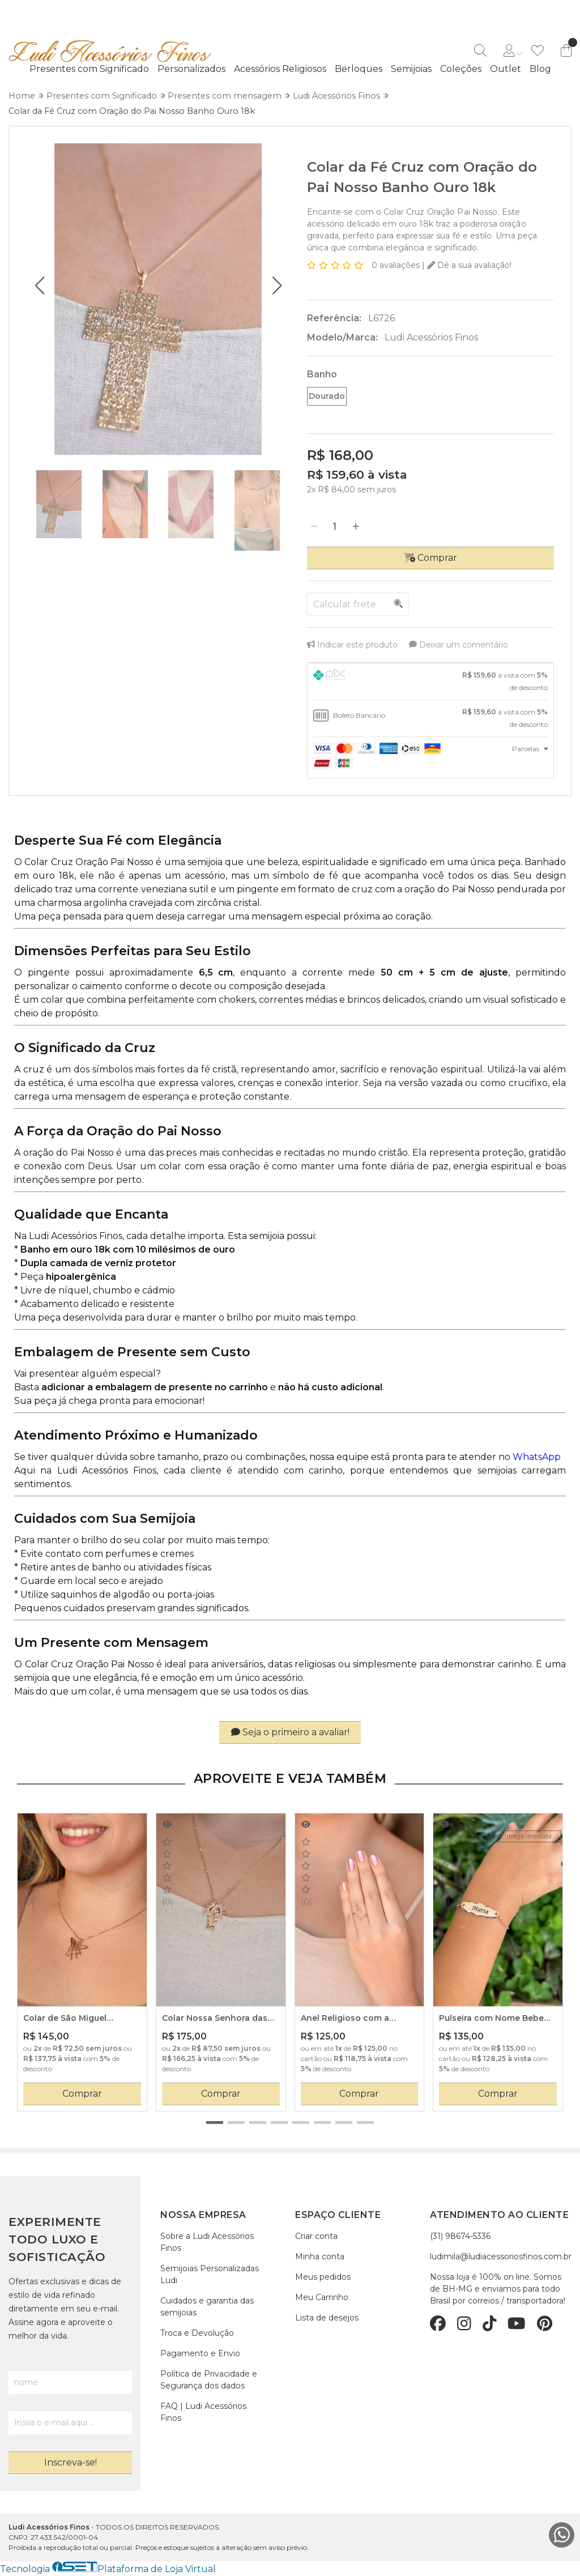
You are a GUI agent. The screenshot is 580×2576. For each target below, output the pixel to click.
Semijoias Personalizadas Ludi (209, 2274)
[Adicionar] (355, 526)
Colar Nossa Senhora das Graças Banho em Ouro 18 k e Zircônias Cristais (220, 2018)
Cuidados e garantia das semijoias (207, 2307)
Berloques (358, 68)
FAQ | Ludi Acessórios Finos (203, 2412)
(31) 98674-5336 (460, 2236)
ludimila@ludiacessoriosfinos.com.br (501, 2256)
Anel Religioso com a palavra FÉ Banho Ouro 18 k (358, 2018)
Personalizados (191, 68)
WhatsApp (537, 1456)
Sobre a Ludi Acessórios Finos (207, 2242)
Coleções (460, 68)
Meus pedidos (323, 2277)
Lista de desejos (327, 2318)
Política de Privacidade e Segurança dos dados (208, 2380)
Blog (540, 68)
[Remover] (314, 526)
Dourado (327, 396)
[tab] (430, 681)
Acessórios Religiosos (280, 68)
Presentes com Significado (89, 68)
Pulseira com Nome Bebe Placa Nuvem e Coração (491, 2018)
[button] (39, 285)
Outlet (505, 68)
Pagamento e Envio (200, 2353)
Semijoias (411, 68)
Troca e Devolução (197, 2333)
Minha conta (319, 2256)
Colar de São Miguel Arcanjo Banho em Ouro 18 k (79, 2018)
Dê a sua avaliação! (469, 265)
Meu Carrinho (321, 2297)
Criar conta (316, 2236)
